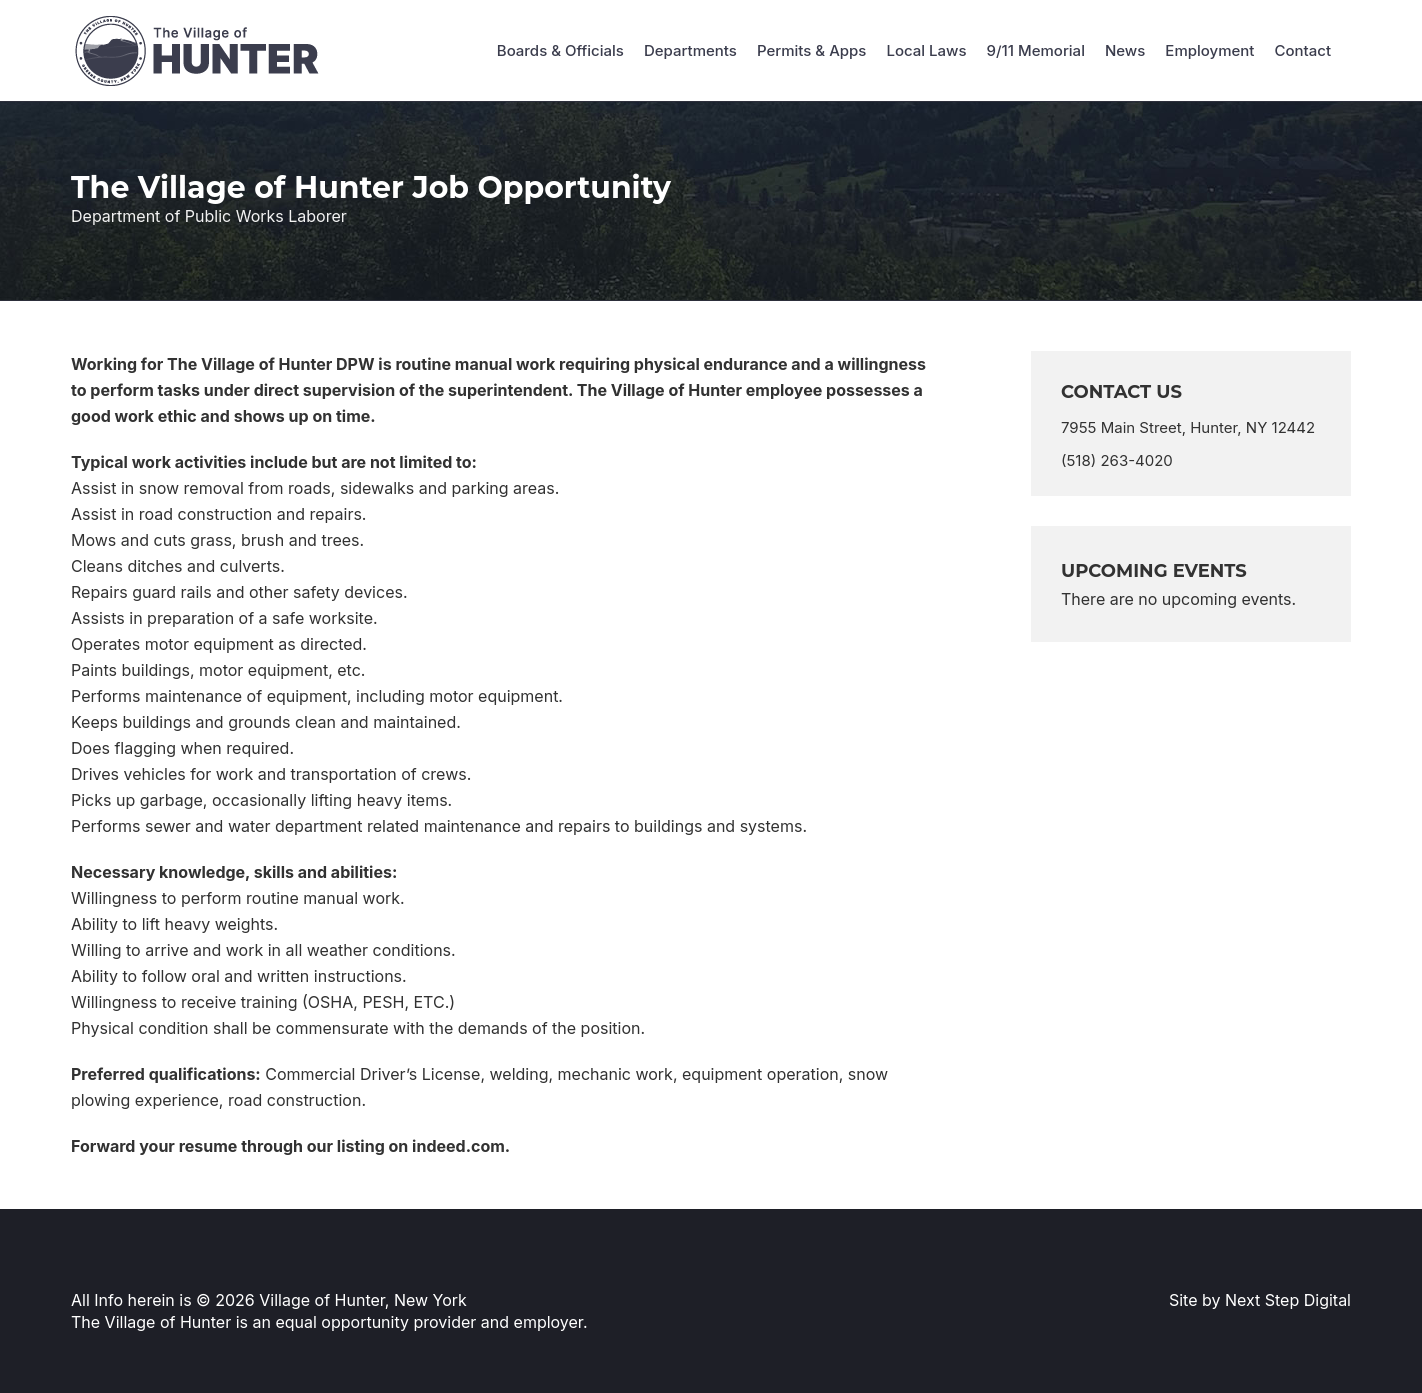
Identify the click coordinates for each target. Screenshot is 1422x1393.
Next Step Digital (1288, 1300)
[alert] (1191, 599)
